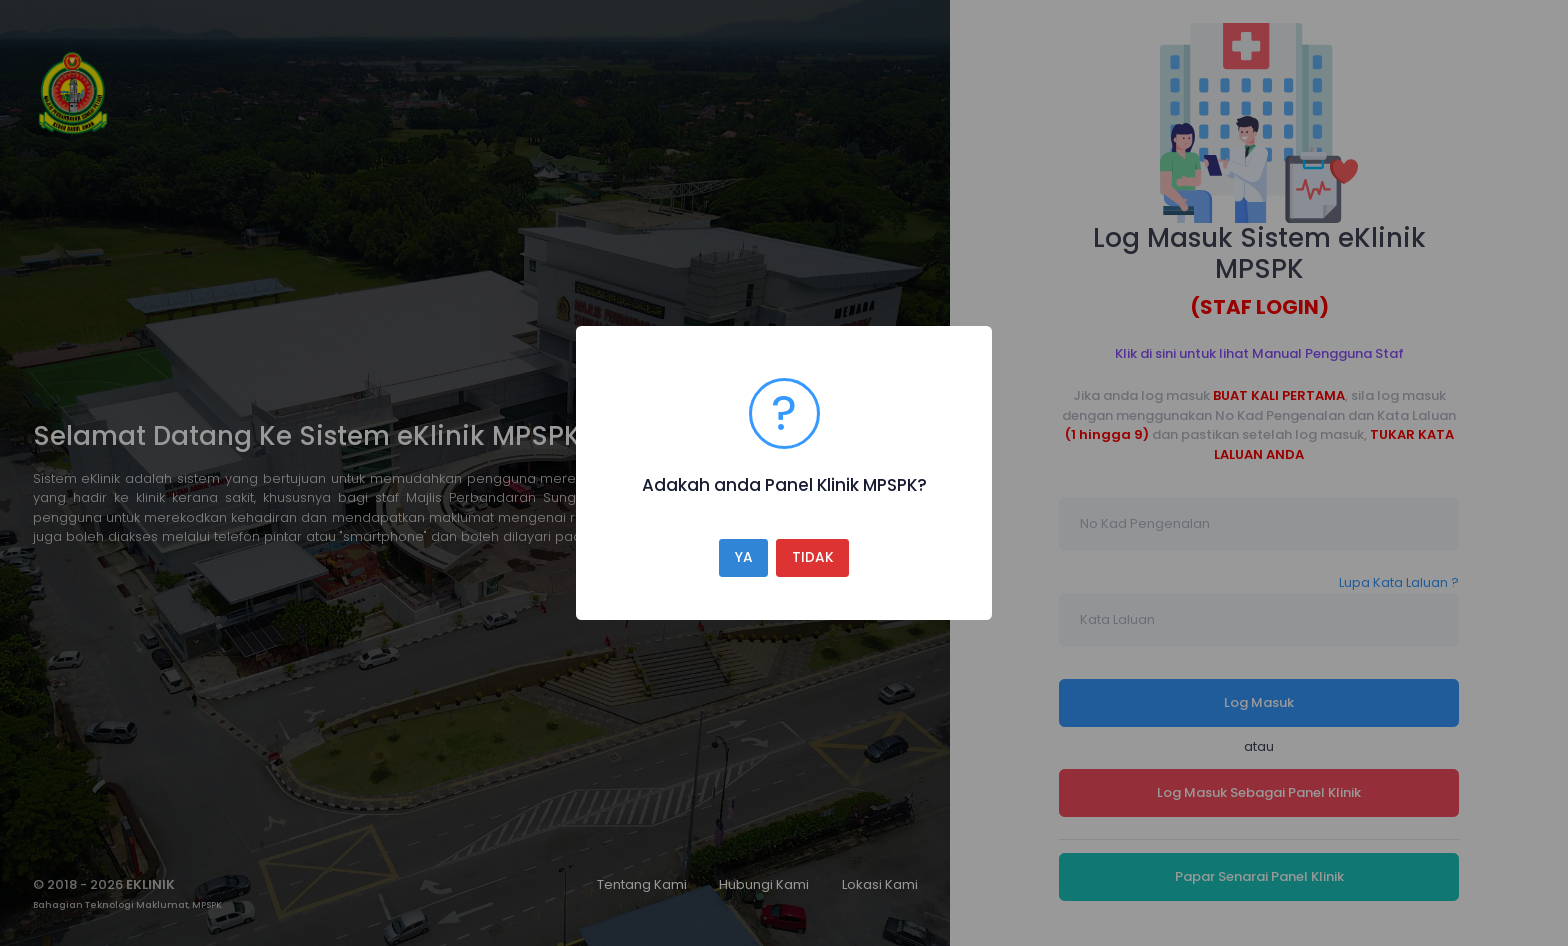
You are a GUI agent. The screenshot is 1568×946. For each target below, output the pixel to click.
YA (744, 557)
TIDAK (813, 557)
